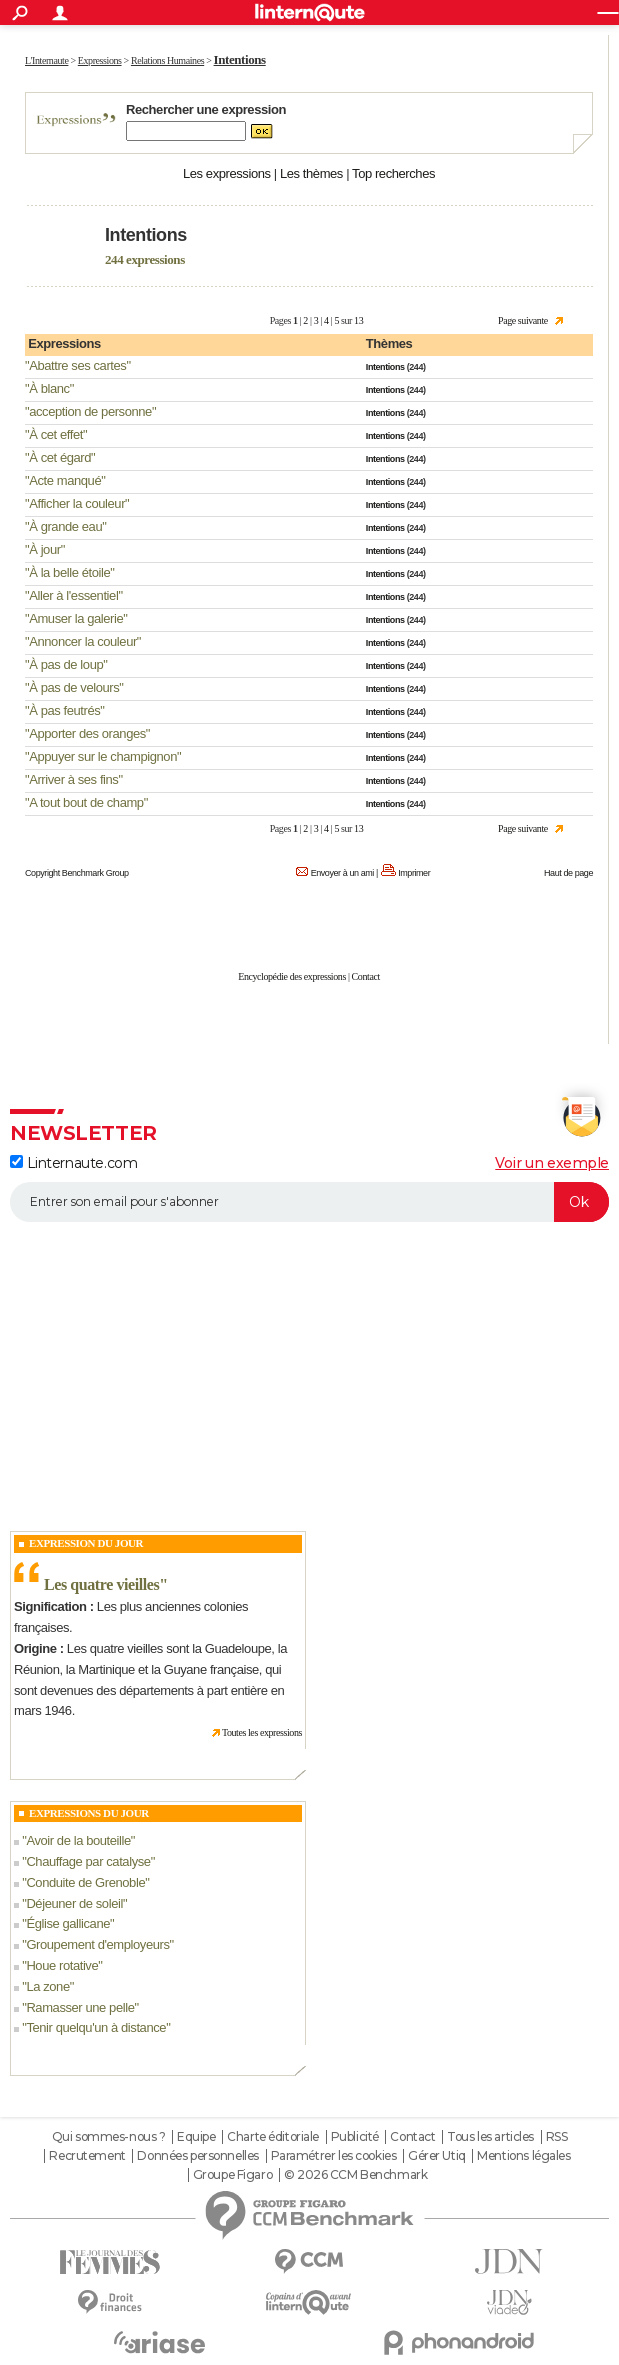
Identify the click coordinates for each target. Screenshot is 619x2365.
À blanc (49, 388)
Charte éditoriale (273, 2137)
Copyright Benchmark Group (77, 873)
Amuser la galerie (76, 618)
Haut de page (568, 873)
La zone (47, 1986)
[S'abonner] (309, 1202)
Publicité (355, 2137)
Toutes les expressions (262, 1732)
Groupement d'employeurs (97, 1944)
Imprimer (414, 873)
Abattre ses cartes (77, 365)
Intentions (385, 367)
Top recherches (393, 173)
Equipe (196, 2137)
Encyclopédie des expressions (292, 976)
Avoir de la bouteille (78, 1840)
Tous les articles (490, 2137)
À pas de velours (74, 687)
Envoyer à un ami (342, 873)
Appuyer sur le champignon (103, 756)
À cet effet (56, 434)
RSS (557, 2137)
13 (358, 320)
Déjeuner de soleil (74, 1903)
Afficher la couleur (77, 503)
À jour (44, 549)
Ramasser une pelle (80, 2007)
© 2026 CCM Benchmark (356, 2175)
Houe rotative (62, 1965)
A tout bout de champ (86, 802)
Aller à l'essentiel (73, 595)
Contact (366, 976)
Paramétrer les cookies (334, 2156)
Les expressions (227, 173)
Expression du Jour (86, 1543)
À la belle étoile (69, 572)
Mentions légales (523, 2156)
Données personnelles (198, 2156)
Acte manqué (65, 480)
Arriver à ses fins (73, 779)
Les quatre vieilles (101, 1584)
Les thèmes (311, 173)
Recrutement (87, 2156)
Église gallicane (68, 1923)
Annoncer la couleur (83, 641)
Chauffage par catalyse (88, 1861)
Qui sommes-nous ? (109, 2137)
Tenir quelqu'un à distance (96, 2027)
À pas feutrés (64, 710)
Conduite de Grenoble (85, 1882)
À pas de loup (66, 664)
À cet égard (60, 457)
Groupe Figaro (233, 2175)
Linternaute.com (73, 1163)
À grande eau (65, 526)
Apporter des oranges (87, 733)
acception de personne (90, 411)
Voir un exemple (552, 1163)
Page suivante (523, 320)
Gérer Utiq (437, 2156)
